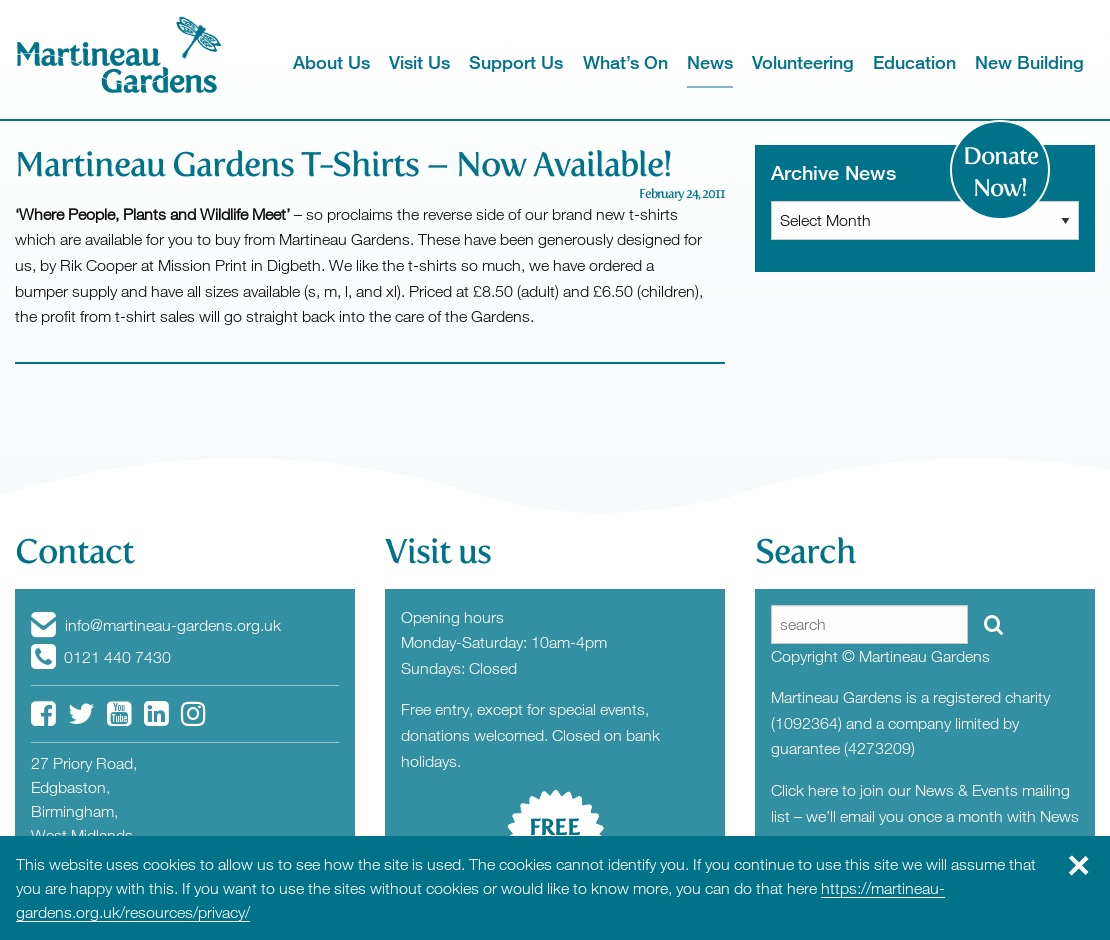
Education (914, 62)
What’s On (625, 62)
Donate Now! (1000, 172)
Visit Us (419, 62)
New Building (1029, 62)
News (710, 62)
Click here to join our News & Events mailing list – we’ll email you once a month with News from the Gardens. (925, 815)
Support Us (516, 62)
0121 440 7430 (101, 657)
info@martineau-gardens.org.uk (156, 625)
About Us (331, 62)
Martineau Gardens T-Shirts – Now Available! (343, 164)
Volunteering (803, 62)
